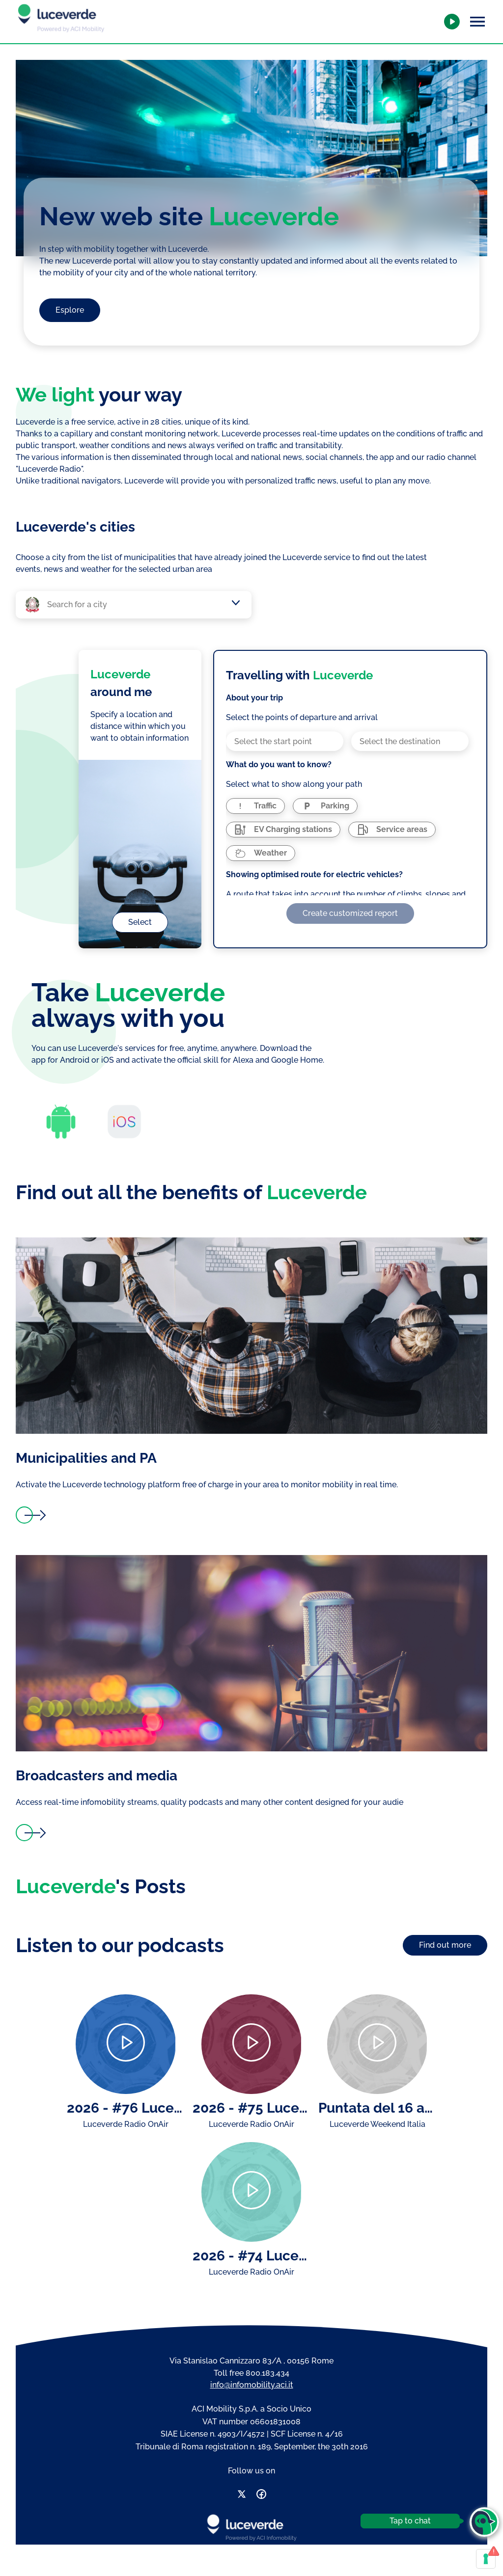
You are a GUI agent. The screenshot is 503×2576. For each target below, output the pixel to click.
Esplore (70, 310)
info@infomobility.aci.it (251, 2384)
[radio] (255, 806)
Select (140, 922)
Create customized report (350, 913)
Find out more (445, 1945)
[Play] (125, 2044)
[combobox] (138, 605)
